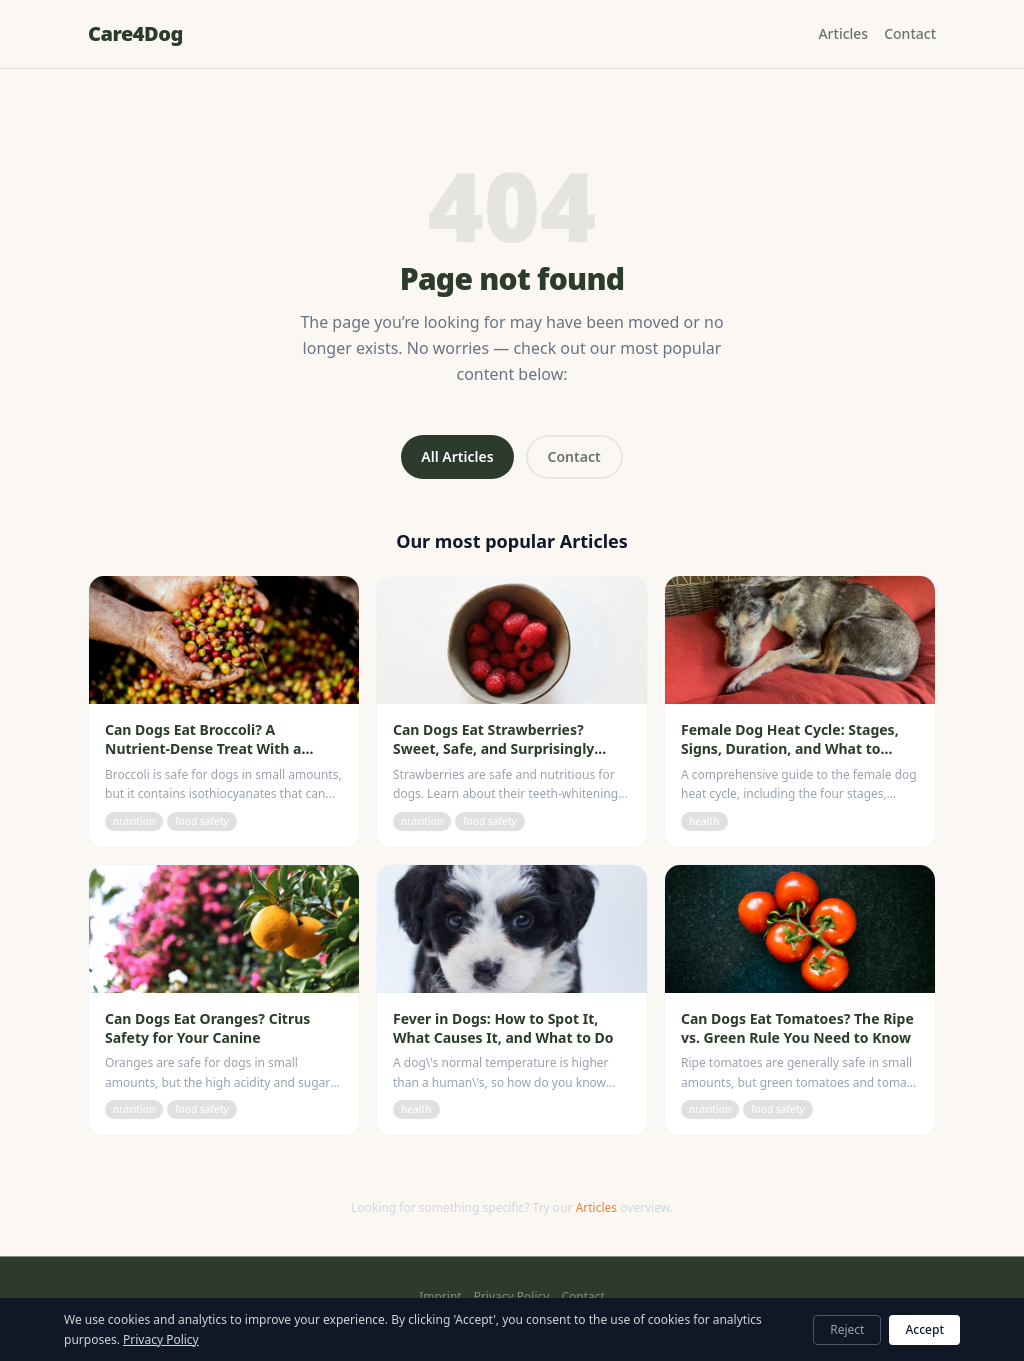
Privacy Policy (512, 1297)
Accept (924, 1329)
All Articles (457, 456)
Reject (847, 1329)
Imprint (440, 1297)
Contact (910, 33)
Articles (843, 33)
